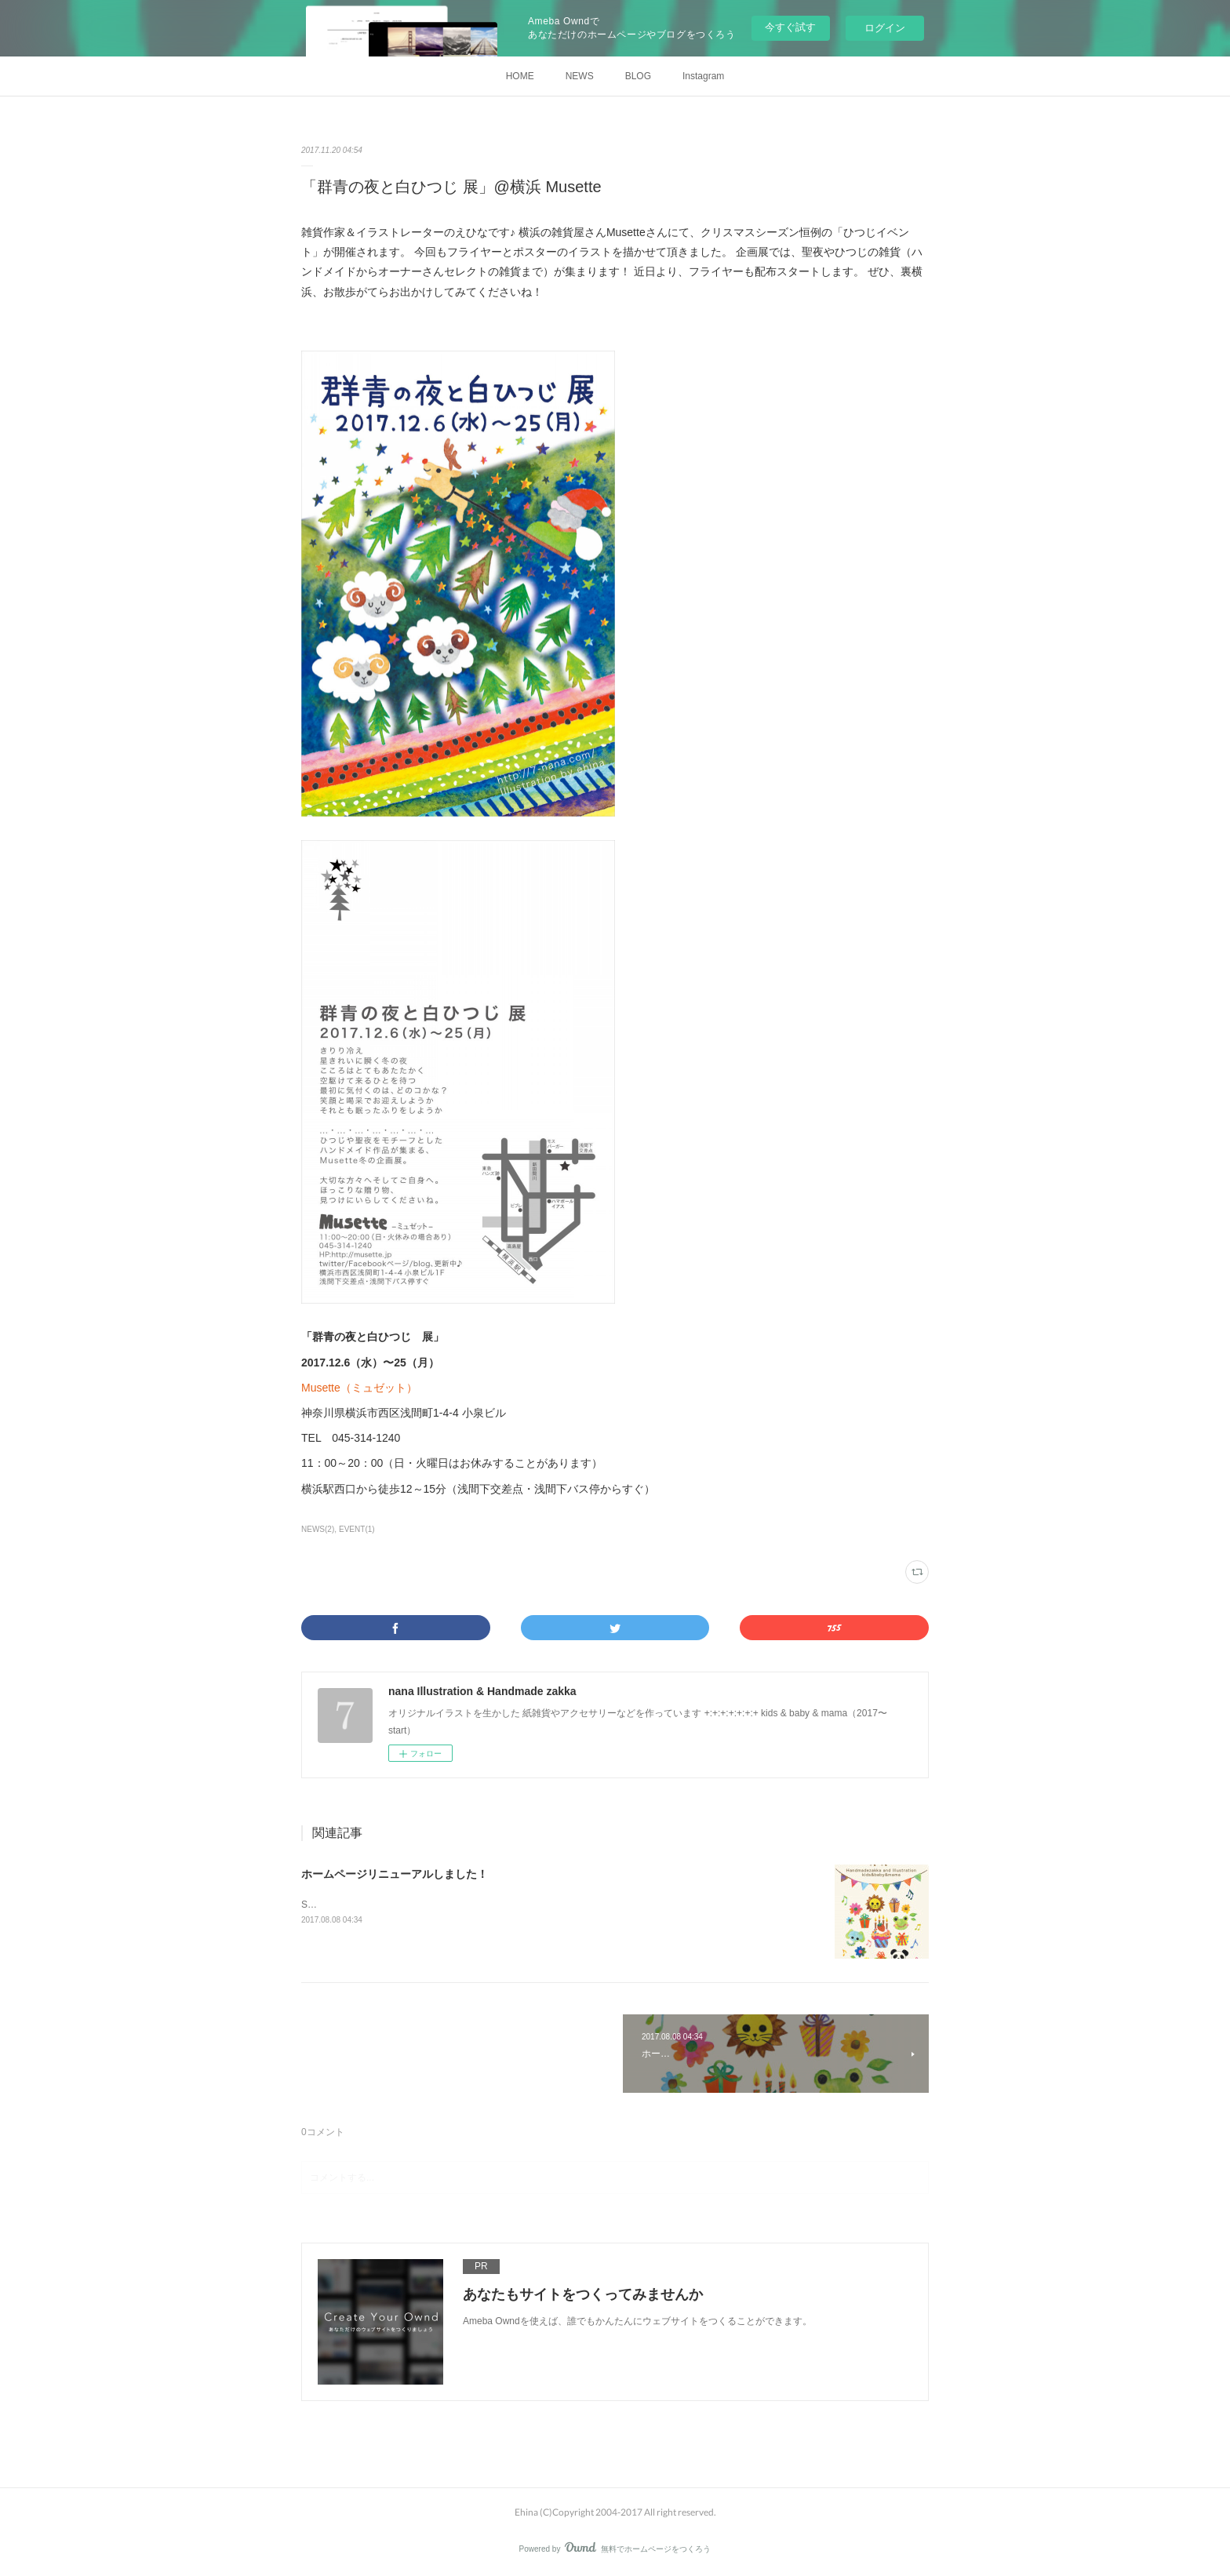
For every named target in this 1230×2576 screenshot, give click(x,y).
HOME (520, 76)
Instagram (703, 76)
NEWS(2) (317, 1529)
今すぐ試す (790, 27)
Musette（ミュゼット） (359, 1387)
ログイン (884, 28)
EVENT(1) (357, 1529)
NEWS (580, 76)
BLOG (638, 76)
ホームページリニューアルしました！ (394, 1874)
